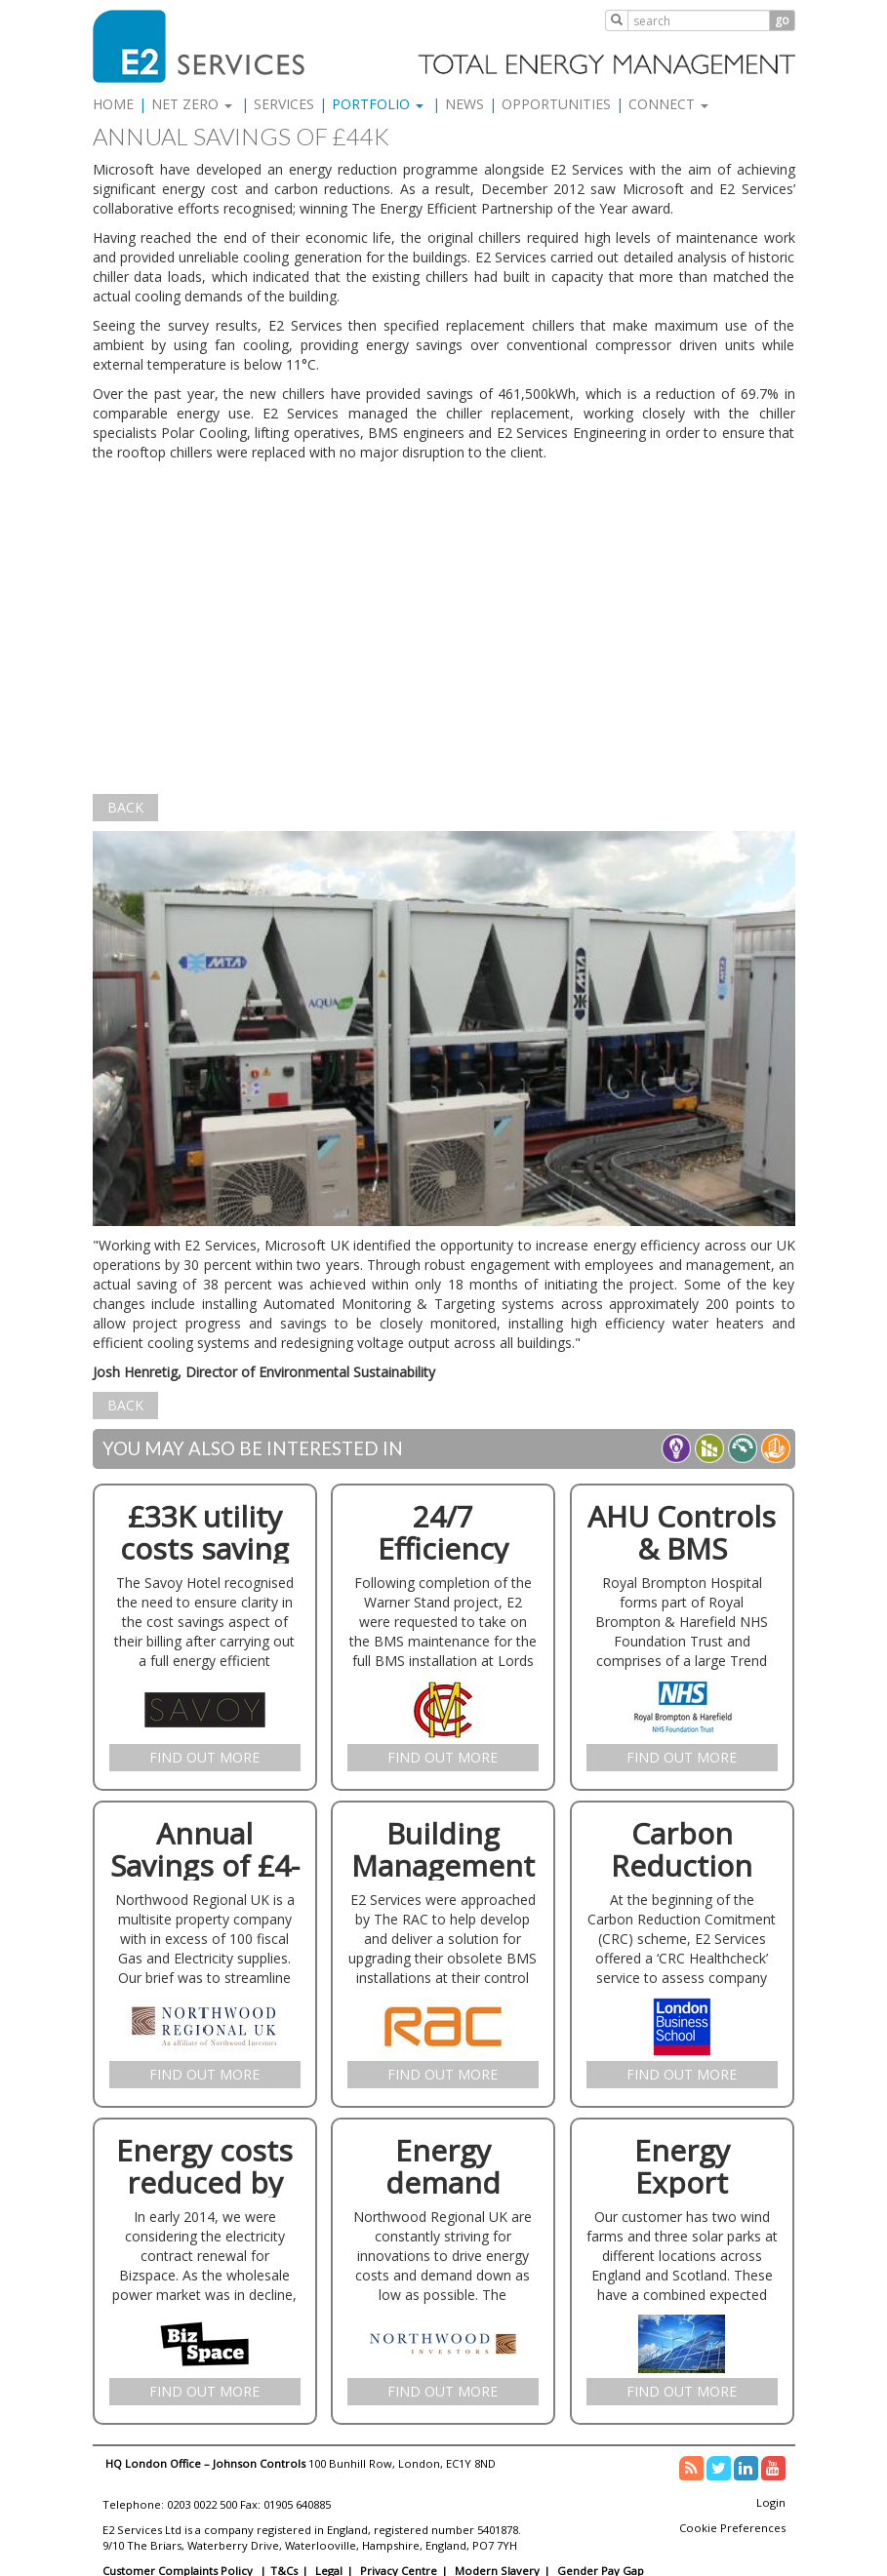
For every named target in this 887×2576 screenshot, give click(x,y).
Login (771, 2502)
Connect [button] (668, 104)
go (782, 20)
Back (125, 807)
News (464, 104)
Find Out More (204, 1757)
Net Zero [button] (191, 104)
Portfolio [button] (377, 104)
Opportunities (556, 104)
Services (284, 104)
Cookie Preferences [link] (732, 2527)
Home (113, 104)
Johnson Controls (259, 2463)
